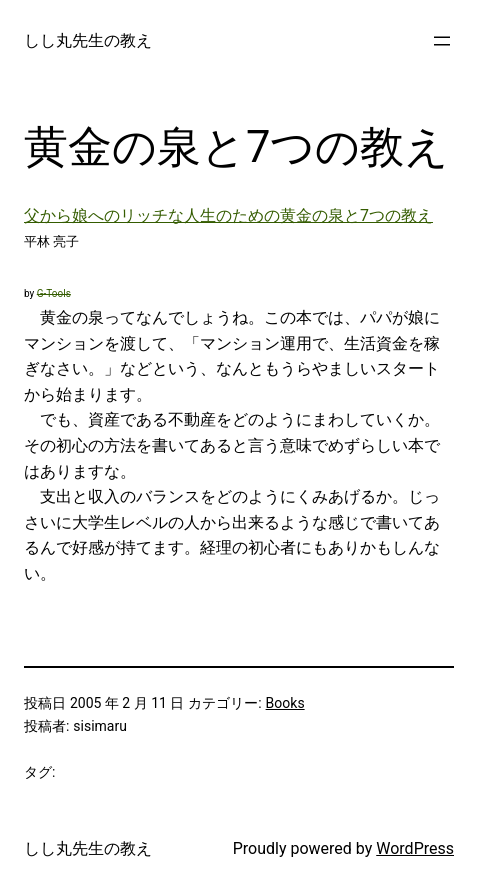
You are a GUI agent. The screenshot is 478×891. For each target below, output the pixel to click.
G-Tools (54, 293)
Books (285, 703)
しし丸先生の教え (88, 40)
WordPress (415, 848)
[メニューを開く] (442, 41)
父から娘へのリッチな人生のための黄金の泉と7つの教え (228, 215)
